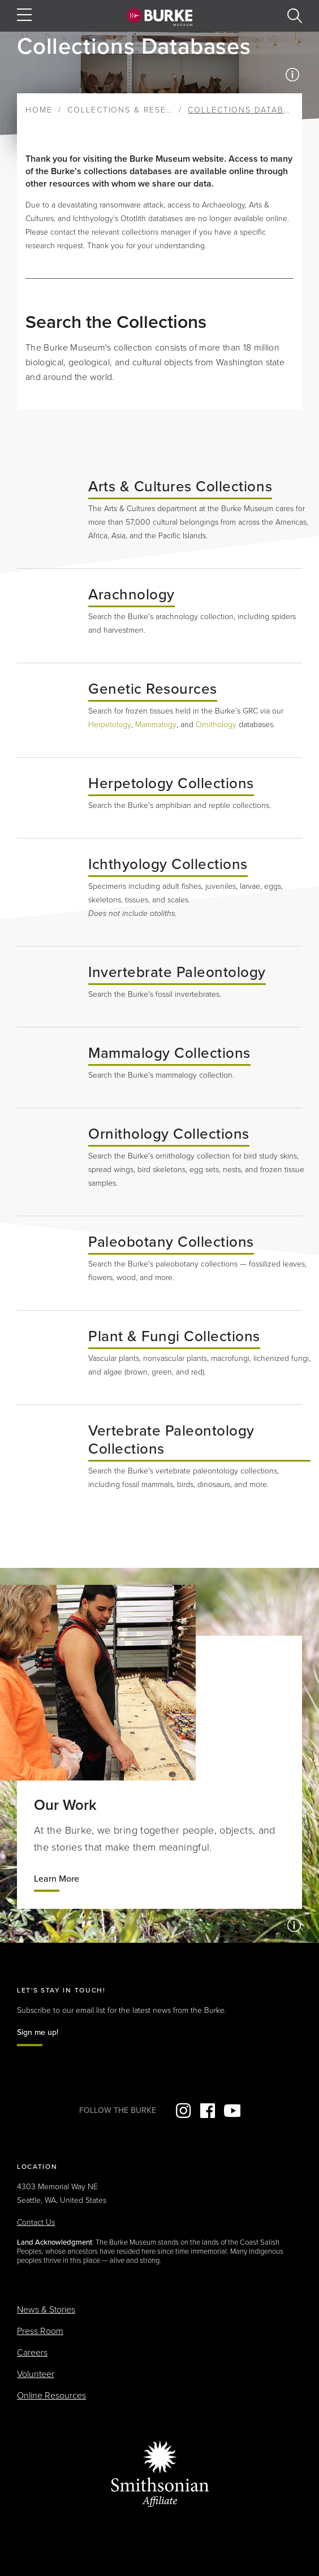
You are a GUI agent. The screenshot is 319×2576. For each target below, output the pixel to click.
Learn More (56, 1879)
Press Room (40, 2331)
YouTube (231, 2110)
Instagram (183, 2110)
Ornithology (216, 724)
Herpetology (109, 724)
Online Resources (51, 2395)
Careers (32, 2352)
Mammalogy (155, 724)
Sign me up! (37, 2032)
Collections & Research (129, 110)
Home (39, 110)
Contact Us (36, 2222)
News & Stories (46, 2309)
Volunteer (35, 2374)
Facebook (207, 2110)
